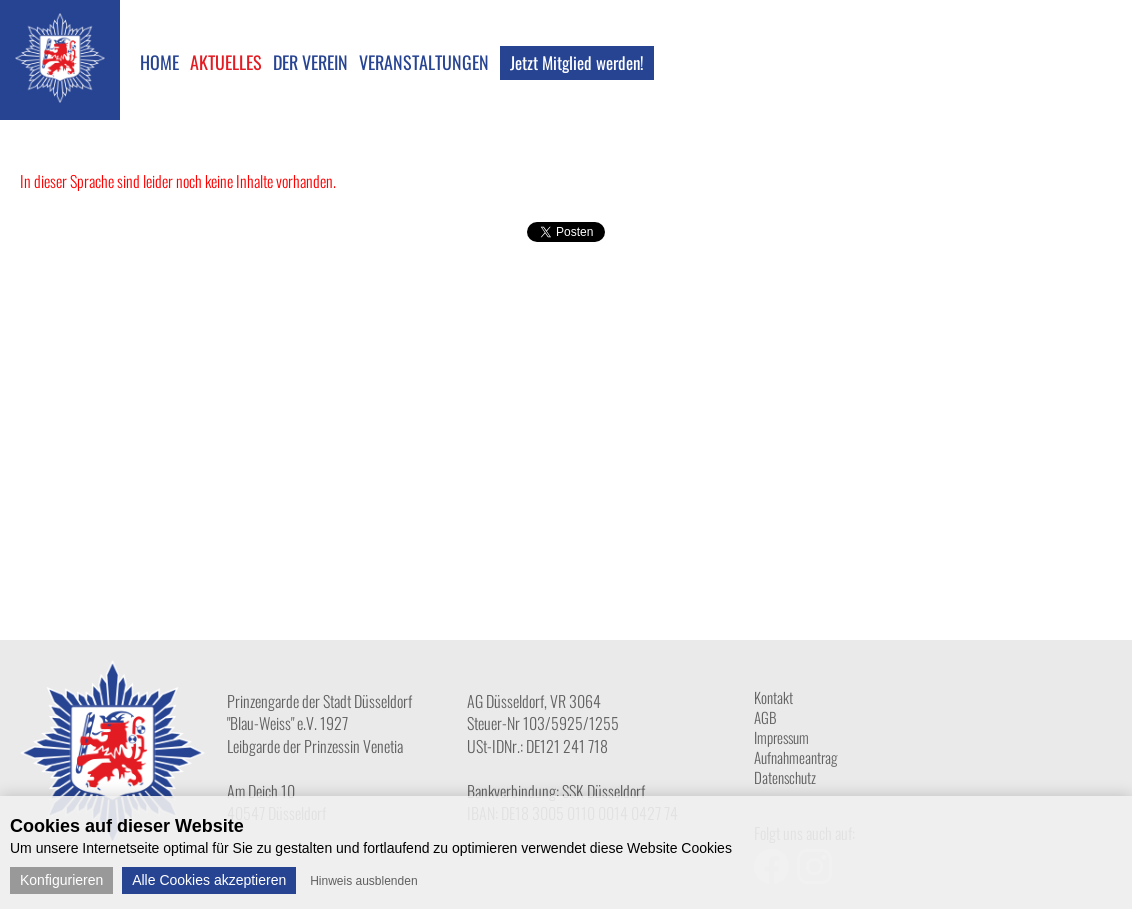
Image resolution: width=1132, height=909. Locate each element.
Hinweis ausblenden (363, 881)
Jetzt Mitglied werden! (577, 62)
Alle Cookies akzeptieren (209, 880)
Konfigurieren (61, 880)
